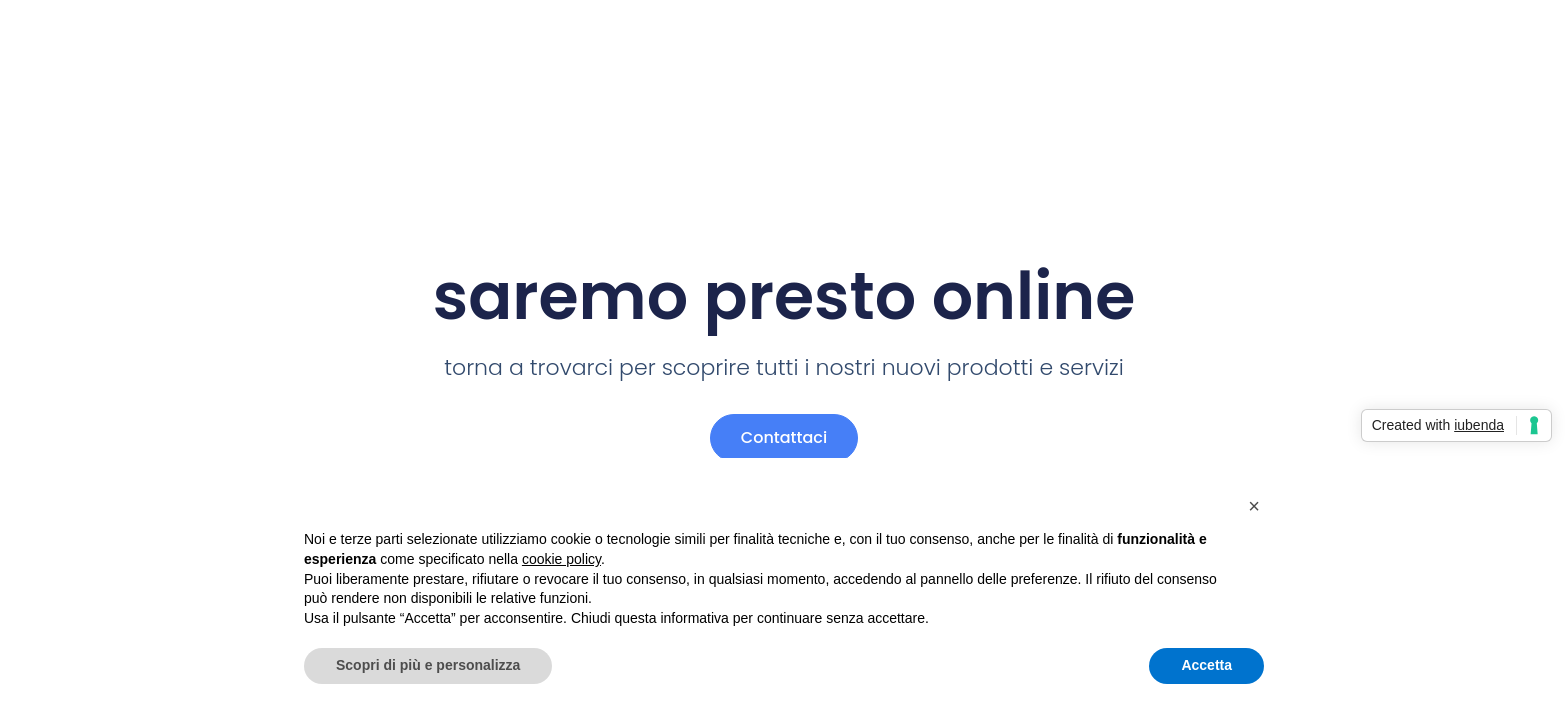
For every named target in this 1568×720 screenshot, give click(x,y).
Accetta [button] (1206, 665)
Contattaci (784, 437)
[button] (1254, 506)
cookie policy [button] (561, 559)
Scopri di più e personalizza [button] (428, 665)
